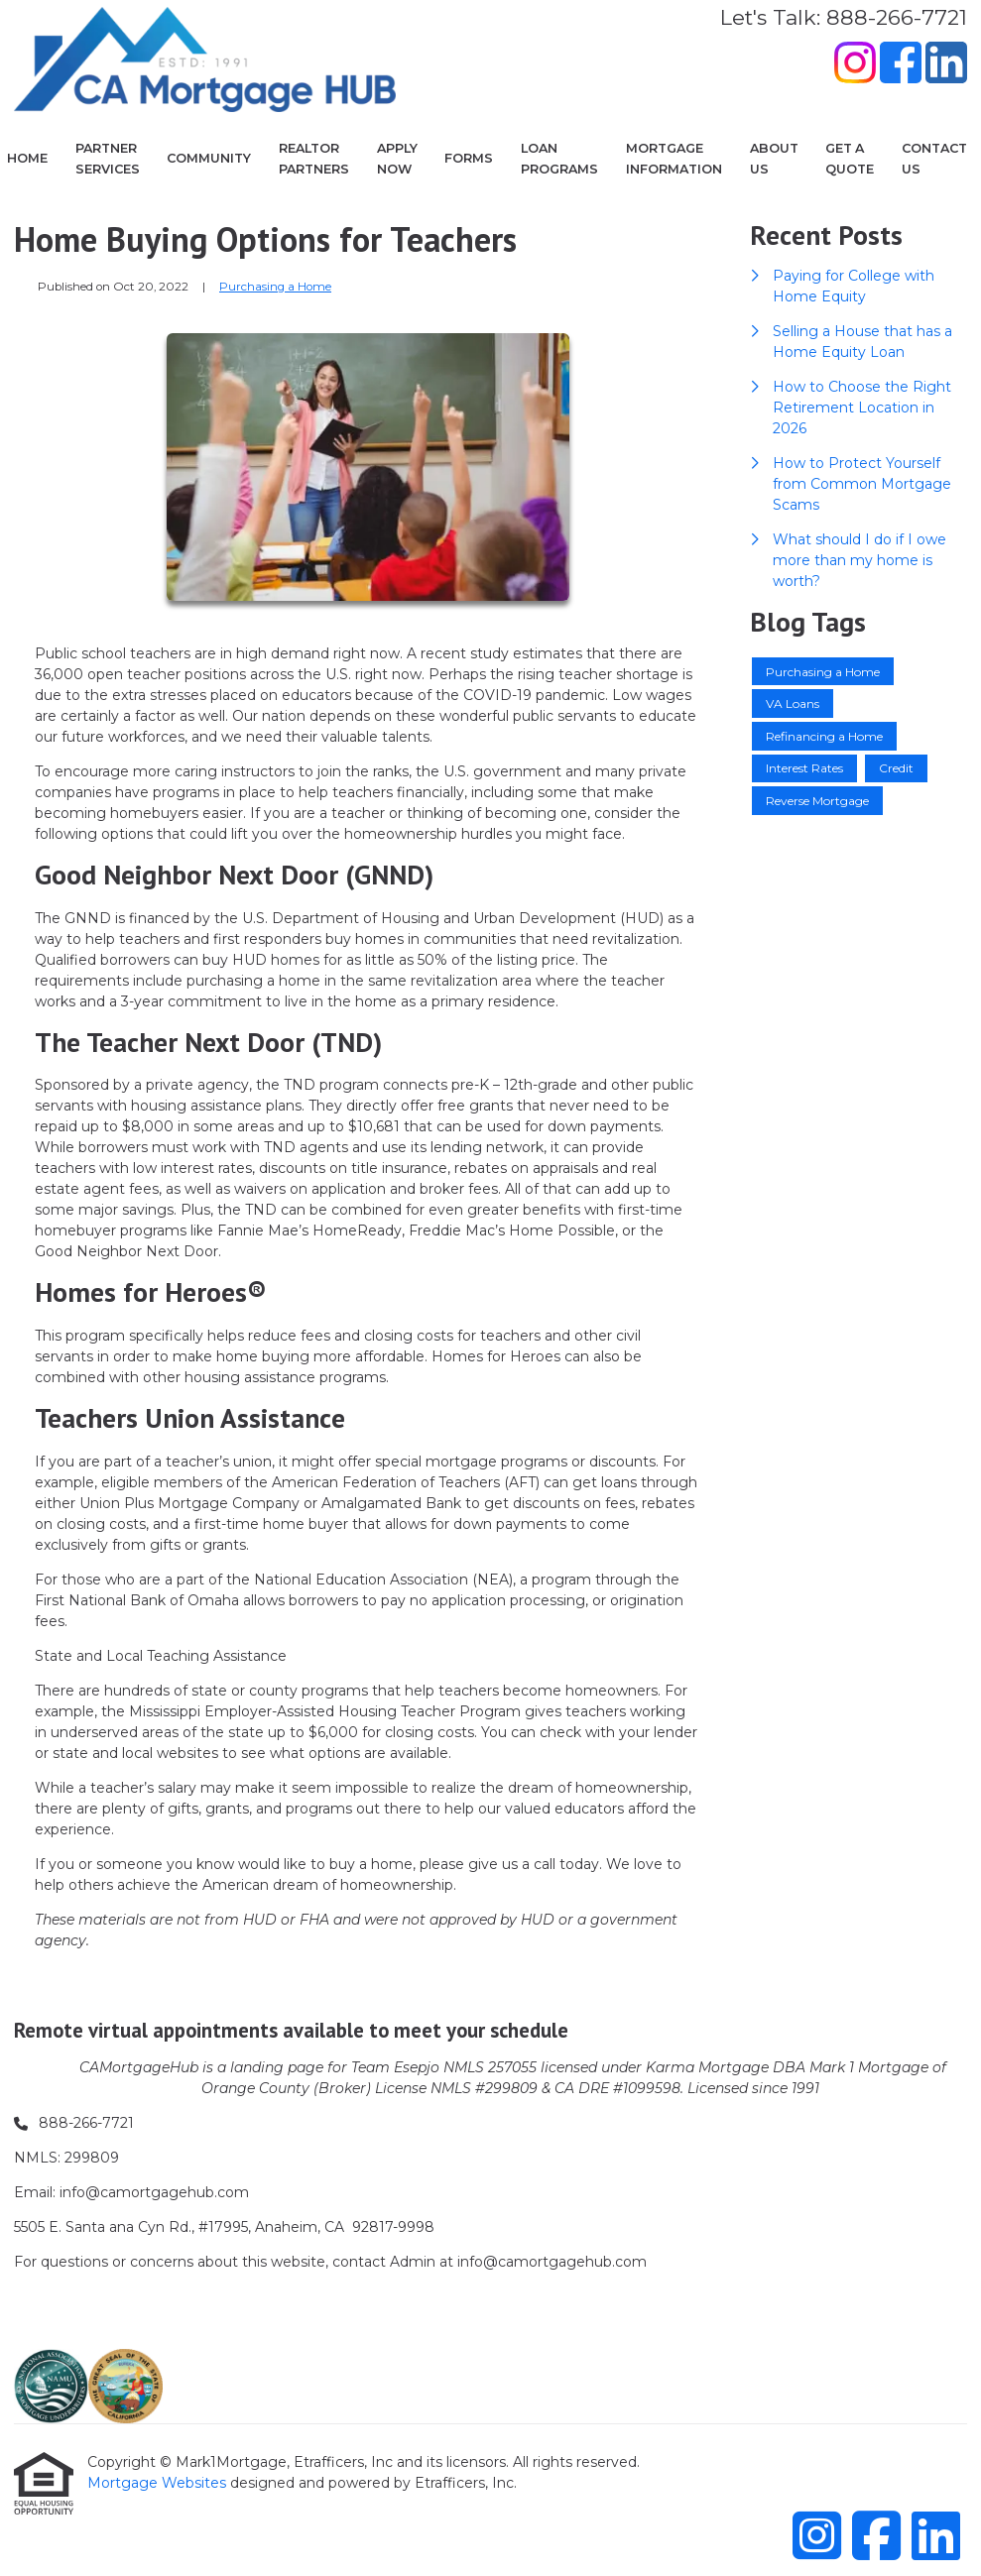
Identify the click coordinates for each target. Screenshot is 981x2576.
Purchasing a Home (275, 286)
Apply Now (397, 158)
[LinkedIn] (946, 65)
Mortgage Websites (158, 2483)
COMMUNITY (209, 158)
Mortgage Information (674, 158)
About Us (774, 158)
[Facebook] (900, 65)
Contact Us (934, 158)
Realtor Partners (314, 158)
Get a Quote (849, 158)
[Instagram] (855, 65)
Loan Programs (559, 158)
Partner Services (107, 158)
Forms (468, 158)
